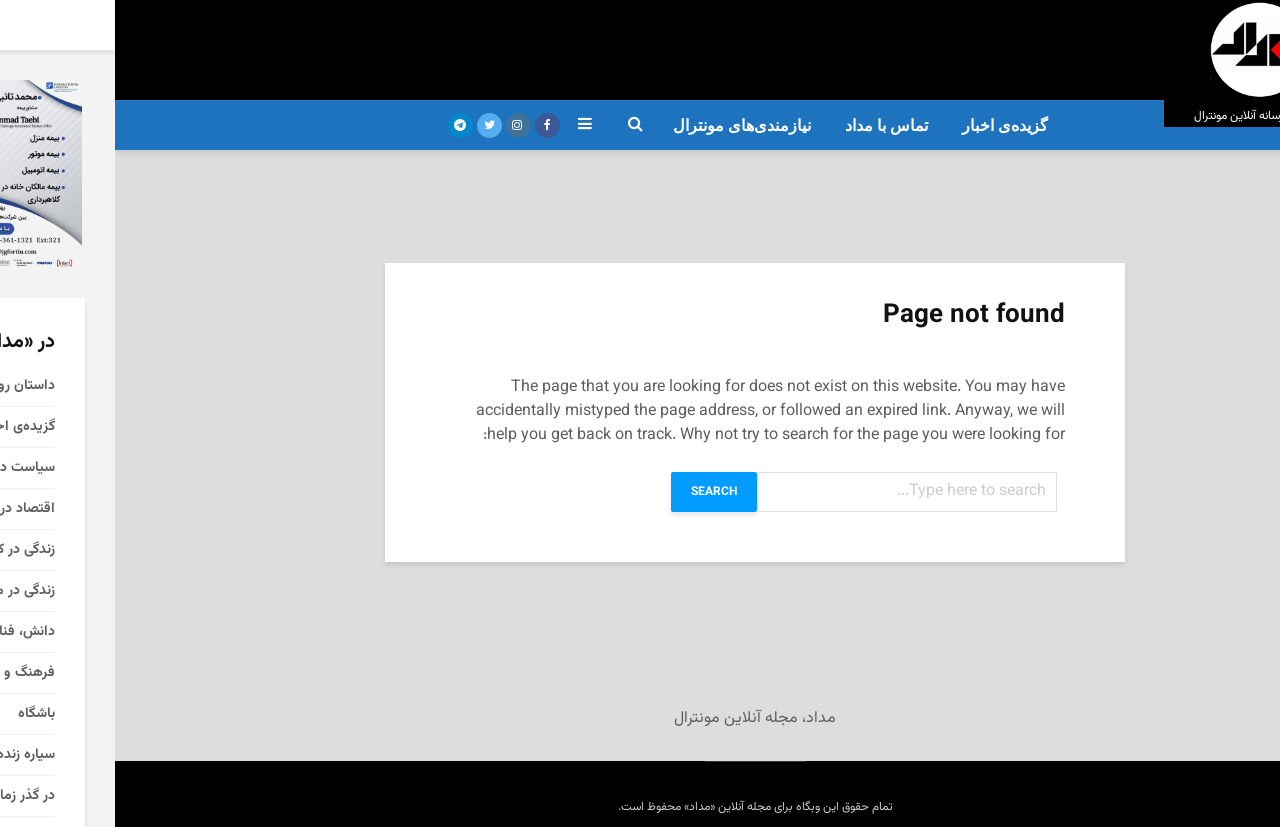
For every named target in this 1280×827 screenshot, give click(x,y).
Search (599, 492)
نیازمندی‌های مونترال (627, 125)
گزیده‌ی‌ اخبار (890, 125)
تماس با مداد (771, 125)
